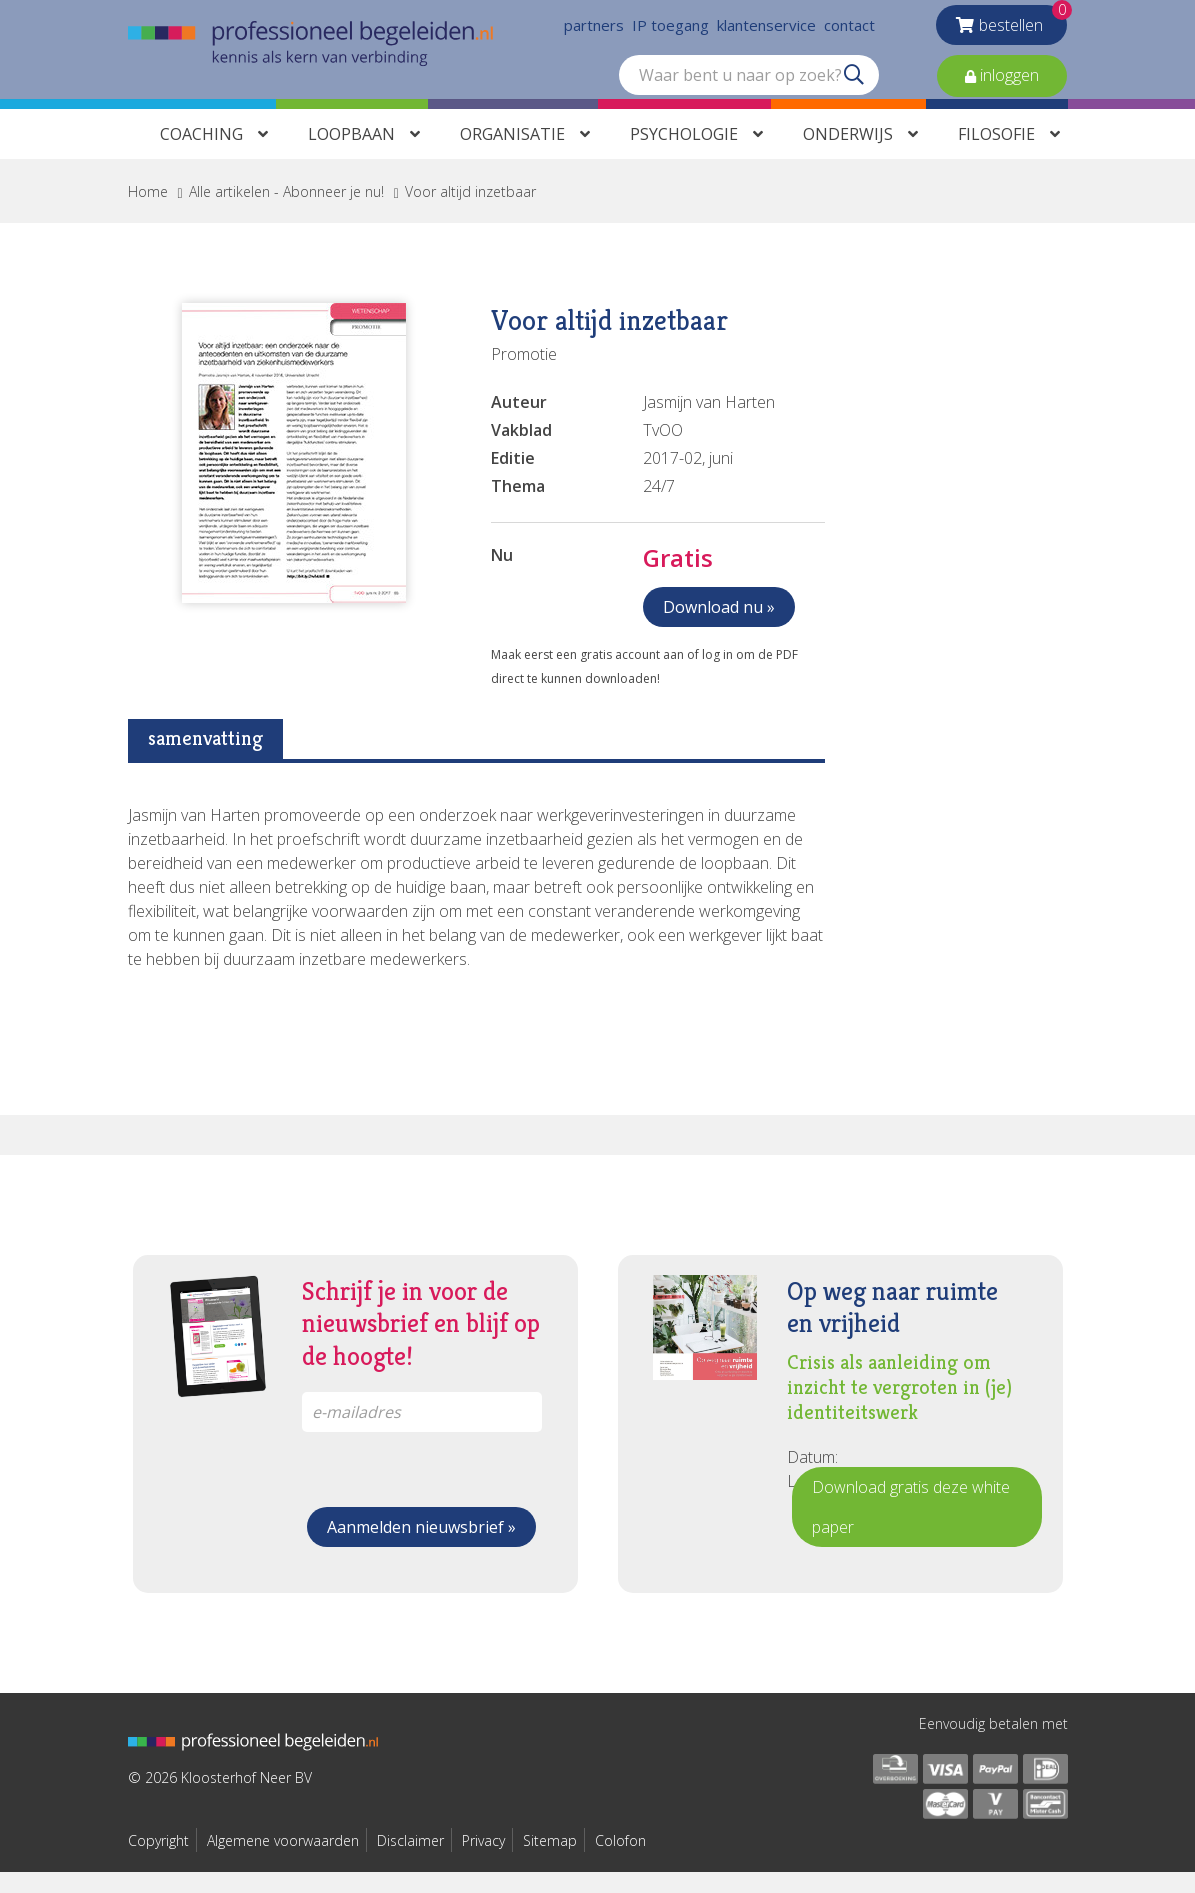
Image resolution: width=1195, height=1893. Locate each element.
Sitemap (550, 1861)
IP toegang (670, 30)
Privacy (483, 1861)
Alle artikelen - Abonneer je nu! (286, 212)
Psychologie (684, 155)
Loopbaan (351, 155)
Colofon (620, 1861)
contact (849, 30)
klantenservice (766, 30)
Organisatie (512, 155)
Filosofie (996, 155)
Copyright (158, 1861)
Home (148, 212)
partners (594, 30)
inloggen (1007, 80)
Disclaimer (410, 1861)
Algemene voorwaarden (283, 1861)
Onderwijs (848, 155)
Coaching (201, 155)
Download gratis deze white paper (911, 1528)
